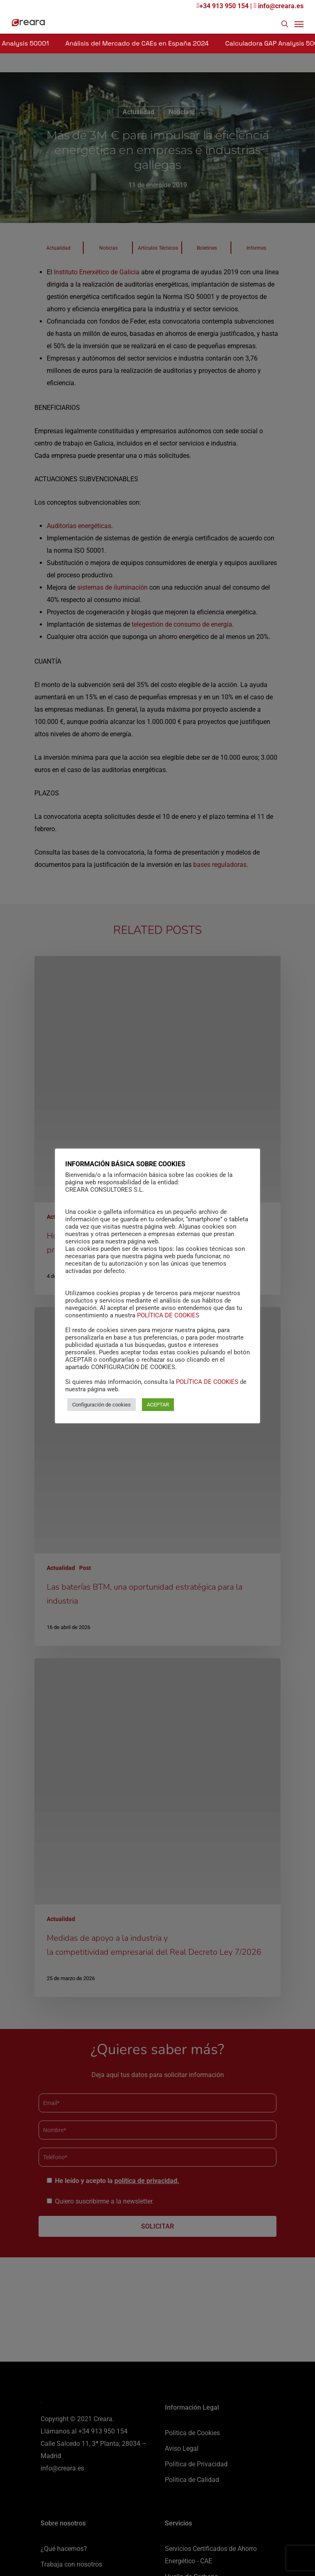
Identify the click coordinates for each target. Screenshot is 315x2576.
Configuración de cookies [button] (101, 1405)
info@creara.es (278, 6)
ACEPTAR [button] (158, 1405)
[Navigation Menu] (299, 24)
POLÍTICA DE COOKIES (168, 1315)
